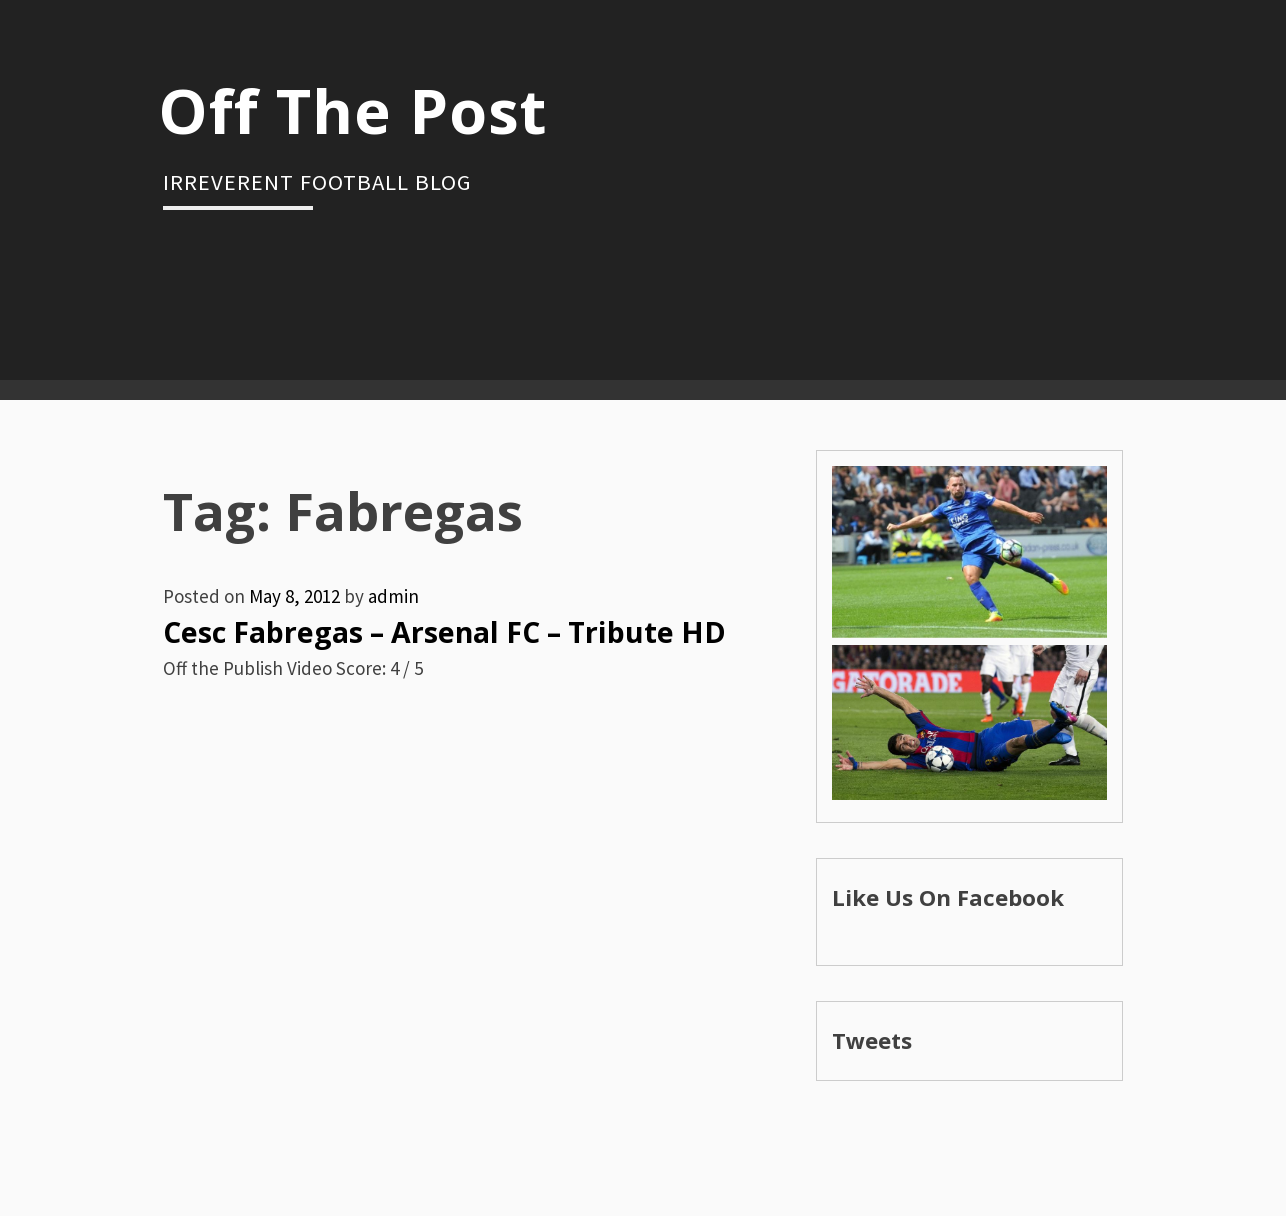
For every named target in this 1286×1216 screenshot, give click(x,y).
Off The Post (352, 110)
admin (393, 596)
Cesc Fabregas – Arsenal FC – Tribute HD (444, 632)
